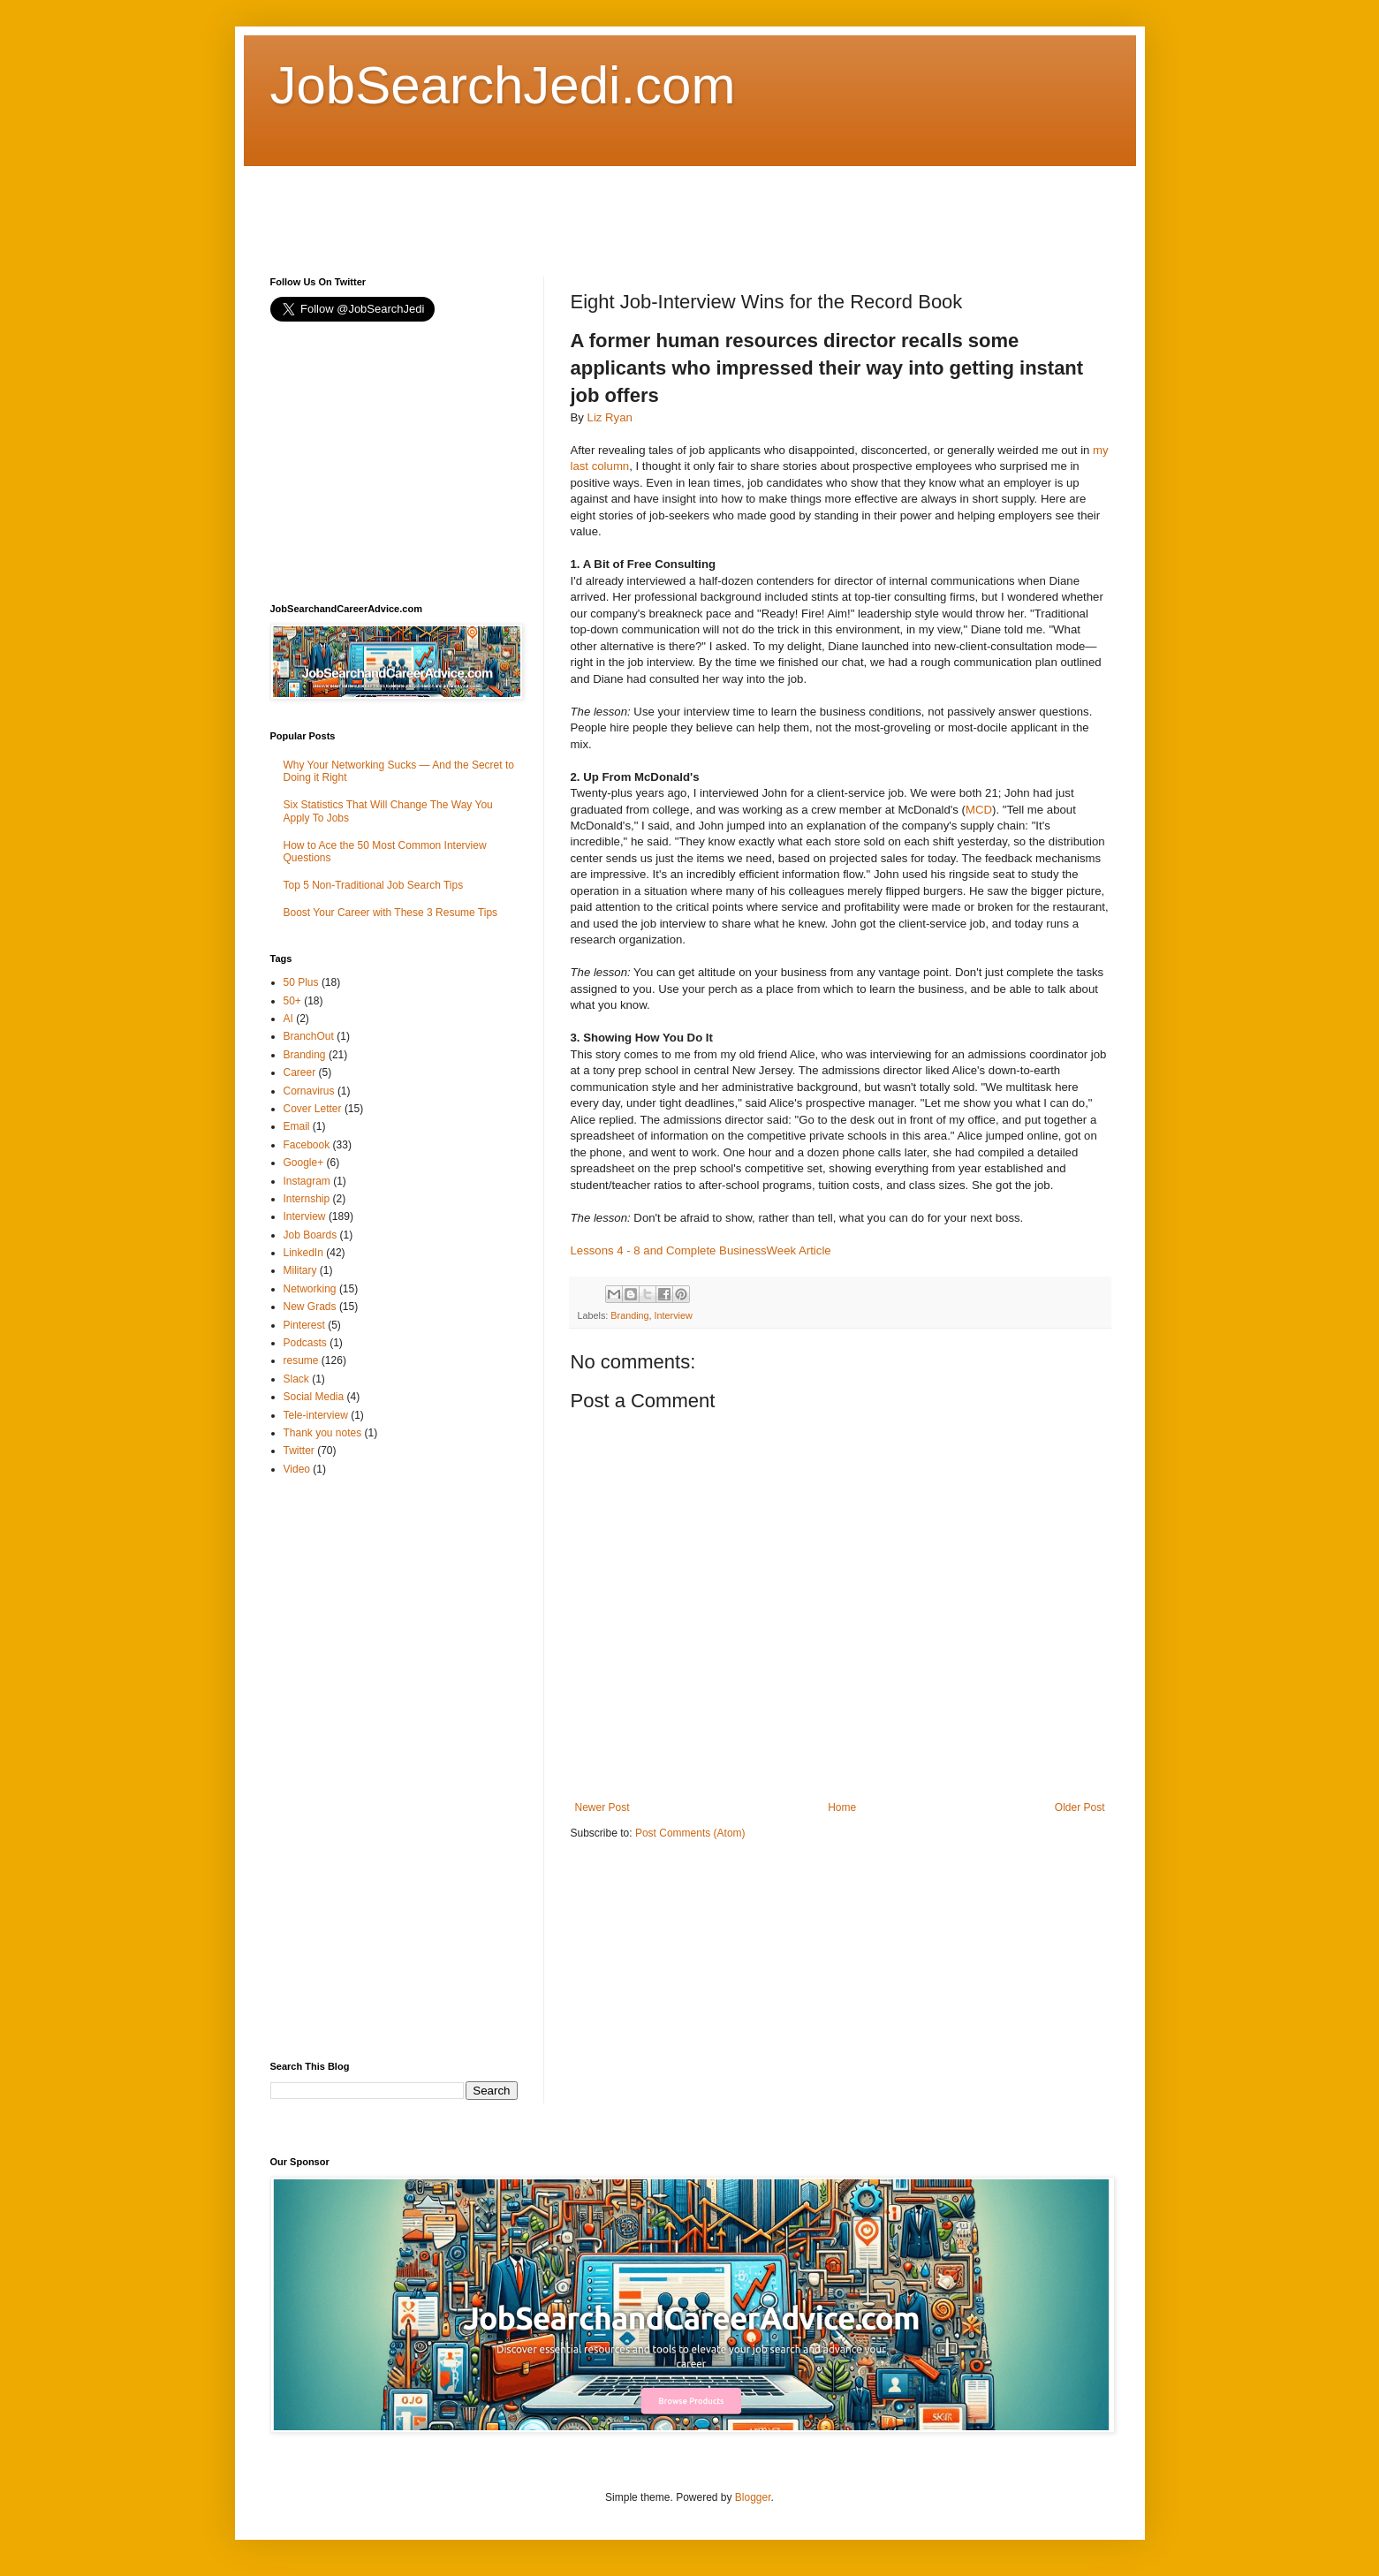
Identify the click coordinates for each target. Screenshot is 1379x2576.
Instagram (307, 1181)
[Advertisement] (591, 206)
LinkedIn (303, 1252)
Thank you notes (323, 1433)
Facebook (307, 1145)
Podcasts (305, 1343)
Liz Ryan (610, 417)
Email (297, 1126)
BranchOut (309, 1036)
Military (300, 1270)
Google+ (304, 1162)
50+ (292, 1001)
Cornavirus (309, 1091)
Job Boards (310, 1235)
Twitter (299, 1450)
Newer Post (602, 1807)
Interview (674, 1315)
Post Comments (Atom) (690, 1833)
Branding (629, 1315)
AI (288, 1018)
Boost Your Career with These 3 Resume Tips (391, 912)
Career (300, 1072)
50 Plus (301, 982)
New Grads (310, 1306)
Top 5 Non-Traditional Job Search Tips (374, 885)
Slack (296, 1379)
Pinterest (304, 1325)
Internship (307, 1199)
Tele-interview (316, 1415)
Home (842, 1807)
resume (301, 1360)
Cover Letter (313, 1108)
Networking (310, 1289)
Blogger (753, 2497)
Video (297, 1469)
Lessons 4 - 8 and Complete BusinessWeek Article (701, 1250)
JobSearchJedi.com (503, 85)
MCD (979, 809)
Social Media (314, 1396)
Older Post (1080, 1807)
